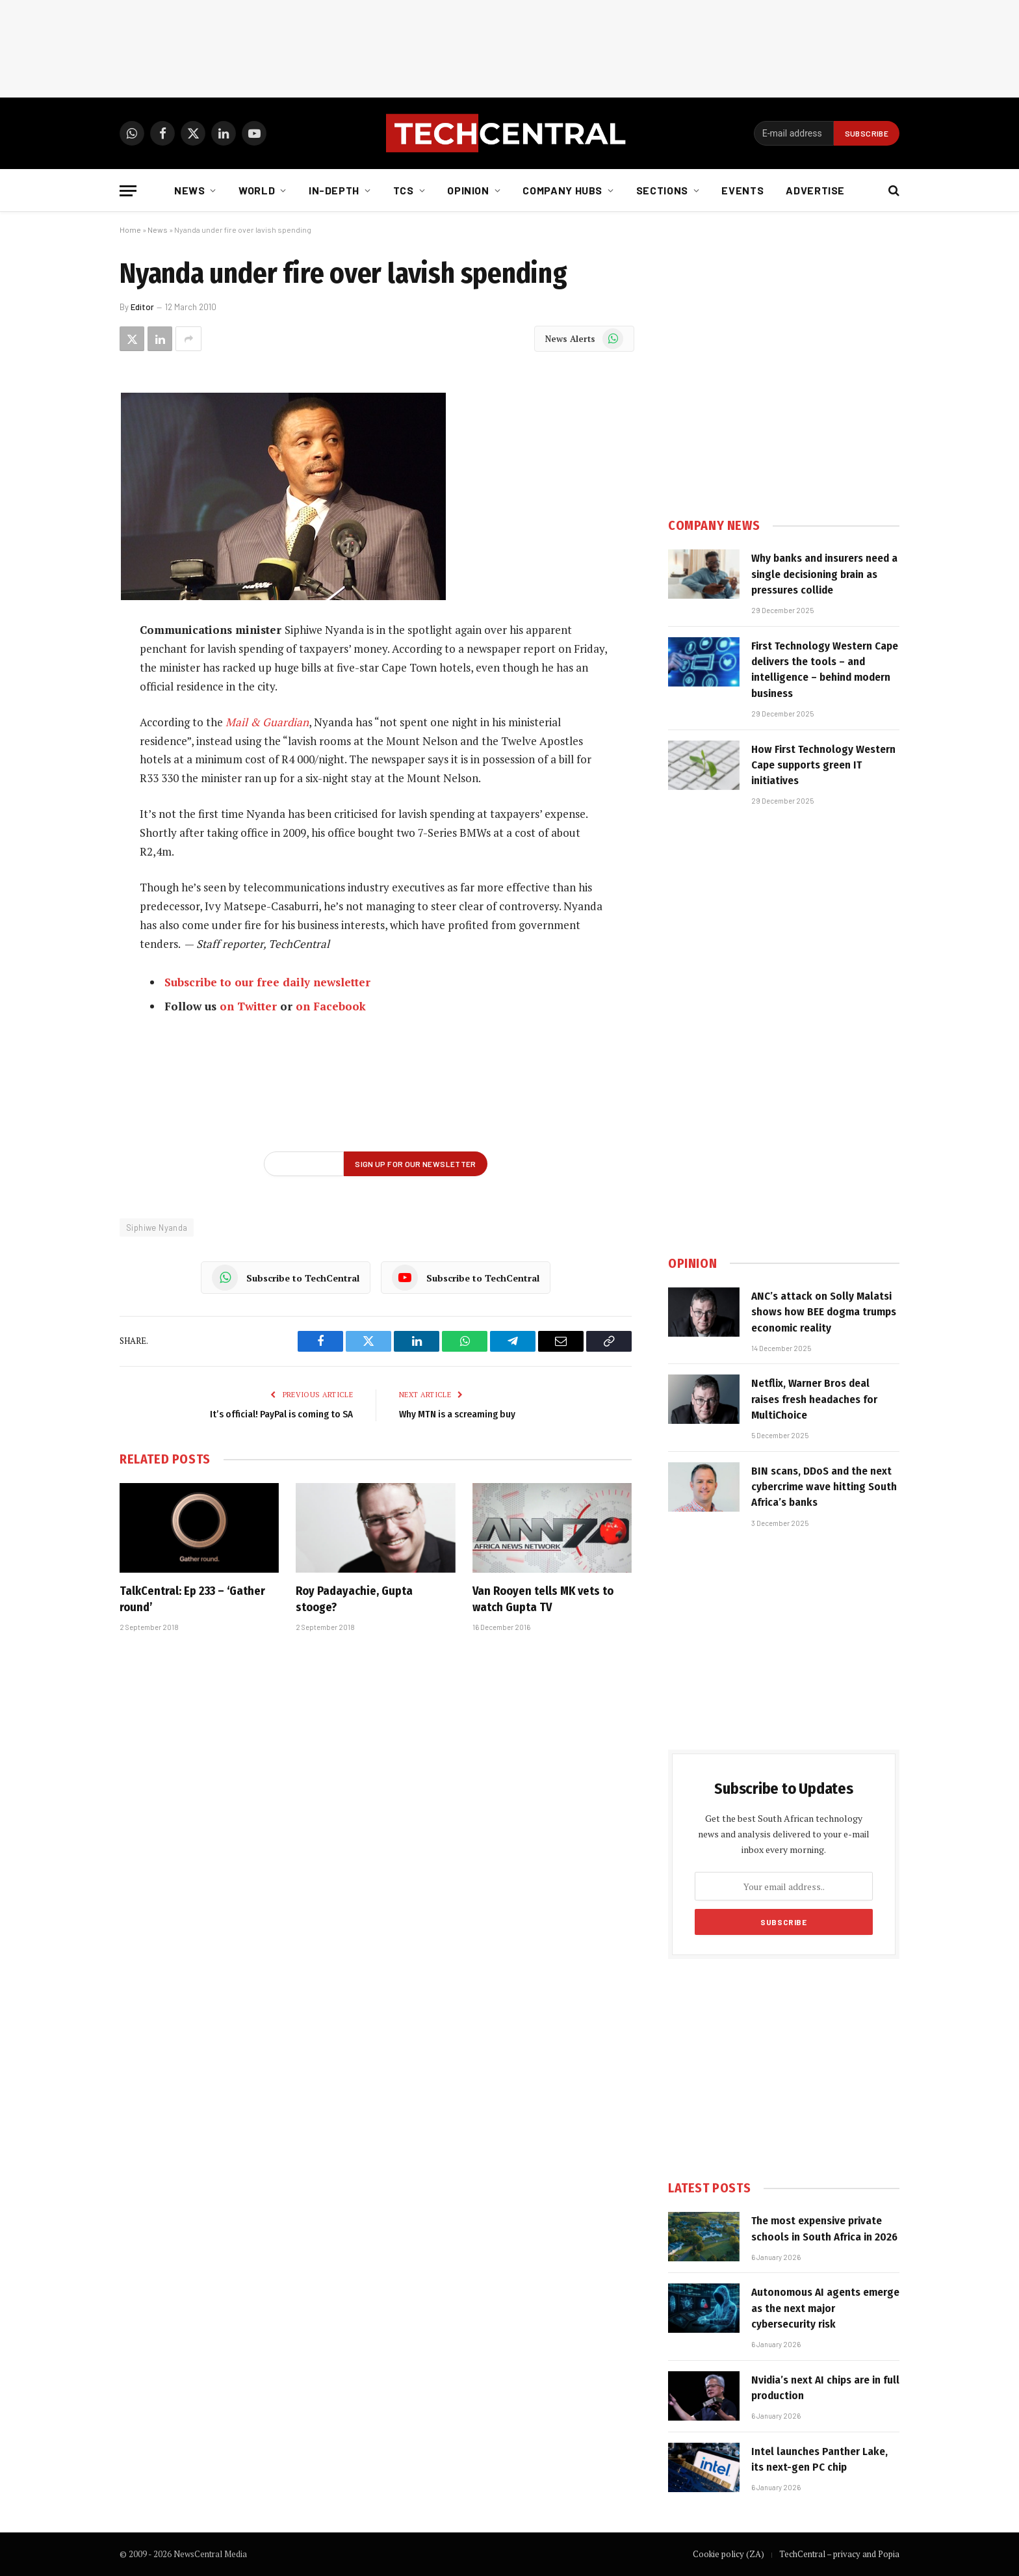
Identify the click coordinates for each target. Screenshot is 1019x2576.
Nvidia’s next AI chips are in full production (825, 2387)
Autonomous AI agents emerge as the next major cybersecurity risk (825, 2308)
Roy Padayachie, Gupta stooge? (354, 1599)
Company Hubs (562, 190)
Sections (662, 190)
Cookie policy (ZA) (728, 2554)
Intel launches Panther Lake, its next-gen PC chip (819, 2459)
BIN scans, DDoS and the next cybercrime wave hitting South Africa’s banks (824, 1487)
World (257, 190)
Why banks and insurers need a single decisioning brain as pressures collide (824, 574)
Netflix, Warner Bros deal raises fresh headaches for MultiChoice (814, 1399)
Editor (142, 307)
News (189, 190)
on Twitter (248, 1006)
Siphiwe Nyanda (156, 1227)
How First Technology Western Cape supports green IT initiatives (823, 765)
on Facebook (331, 1006)
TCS (403, 190)
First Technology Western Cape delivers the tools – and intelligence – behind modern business (824, 669)
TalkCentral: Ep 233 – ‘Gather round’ (192, 1599)
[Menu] (128, 190)
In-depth (334, 190)
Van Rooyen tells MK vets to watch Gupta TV (542, 1599)
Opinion (468, 190)
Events (742, 190)
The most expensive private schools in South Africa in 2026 (824, 2228)
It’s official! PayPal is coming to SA (281, 1414)
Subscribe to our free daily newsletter (267, 982)
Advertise (815, 190)
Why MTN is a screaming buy (457, 1414)
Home (130, 229)
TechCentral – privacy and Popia (839, 2554)
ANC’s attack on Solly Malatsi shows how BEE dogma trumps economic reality (823, 1312)
